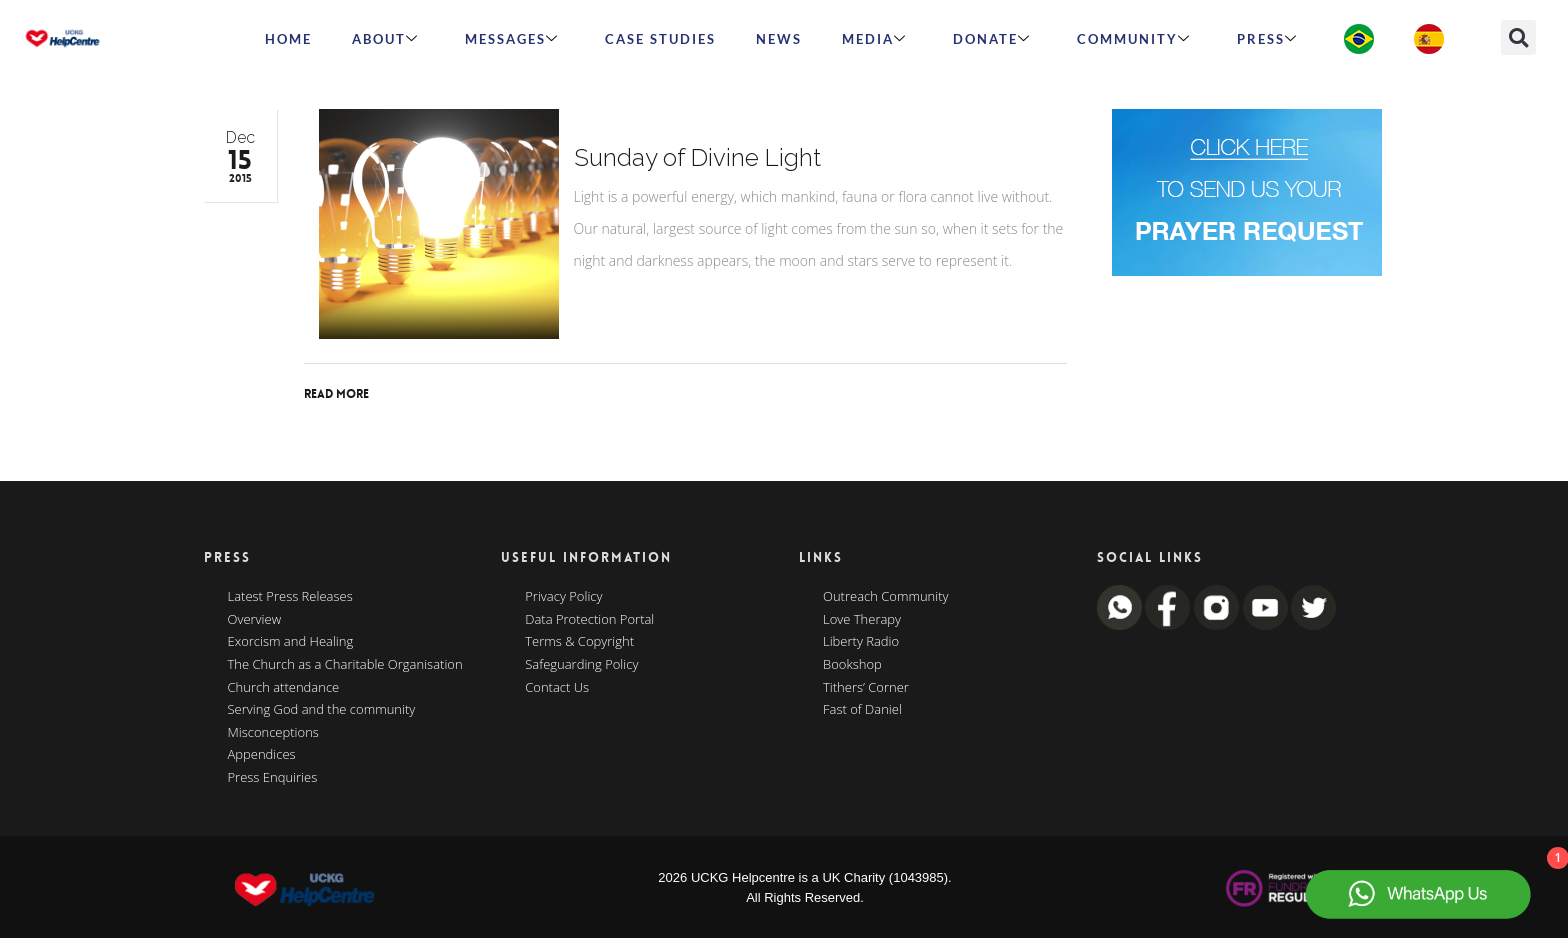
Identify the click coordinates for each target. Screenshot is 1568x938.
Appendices (262, 755)
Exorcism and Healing (291, 642)
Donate (992, 39)
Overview (255, 620)
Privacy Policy (563, 597)
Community (1134, 39)
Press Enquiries (273, 778)
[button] (1518, 37)
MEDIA (874, 39)
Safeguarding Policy (581, 665)
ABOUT (385, 39)
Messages (512, 39)
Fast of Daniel (862, 710)
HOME (288, 39)
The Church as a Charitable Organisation (345, 665)
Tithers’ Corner (866, 688)
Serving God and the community (322, 710)
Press (1267, 39)
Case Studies (660, 39)
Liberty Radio (861, 642)
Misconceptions (273, 733)
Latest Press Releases (290, 597)
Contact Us (557, 688)
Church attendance (284, 688)
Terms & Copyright (579, 642)
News (779, 39)
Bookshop (852, 665)
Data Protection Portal (589, 620)
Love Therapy (862, 620)
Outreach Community (886, 597)
